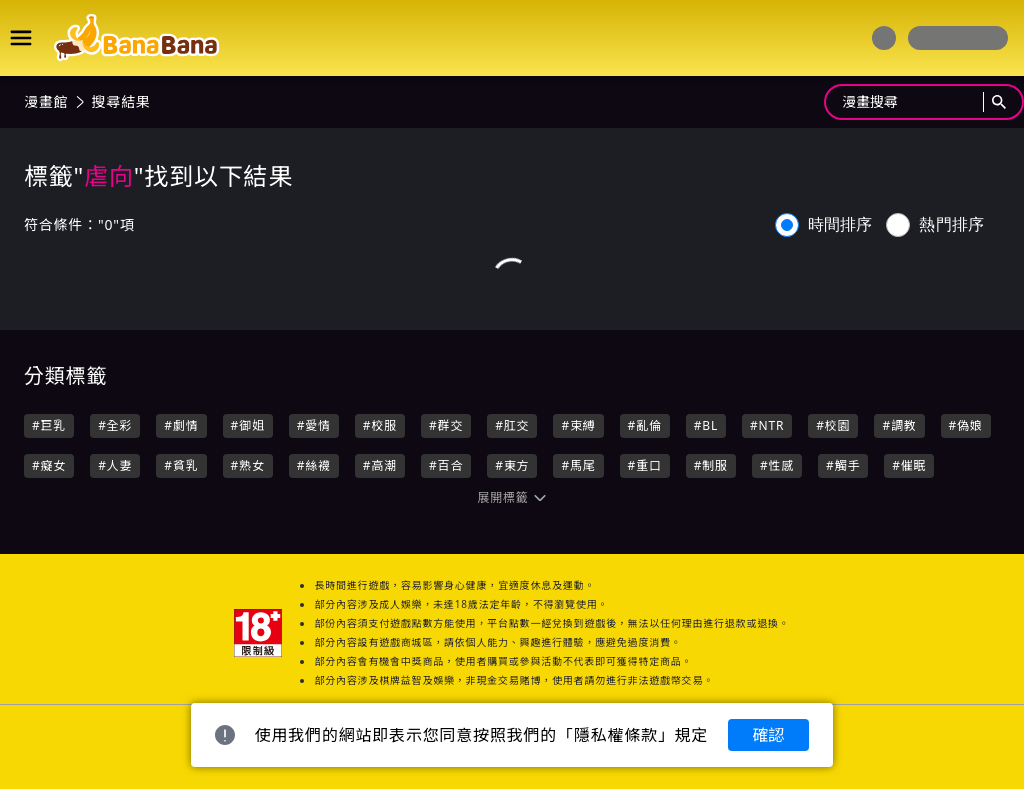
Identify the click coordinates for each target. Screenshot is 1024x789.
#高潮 (380, 465)
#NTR (767, 425)
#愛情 (314, 425)
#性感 (777, 465)
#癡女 (49, 465)
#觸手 (843, 465)
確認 (768, 735)
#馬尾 (578, 465)
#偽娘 (966, 425)
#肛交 (512, 425)
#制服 (711, 465)
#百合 (446, 465)
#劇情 (181, 425)
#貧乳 (181, 465)
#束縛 (578, 425)
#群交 (446, 425)
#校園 (833, 425)
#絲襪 (314, 465)
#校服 (380, 425)
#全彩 (115, 425)
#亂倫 (645, 425)
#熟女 (248, 465)
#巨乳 (49, 425)
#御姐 (248, 425)
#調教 (899, 425)
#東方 (512, 465)
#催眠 (909, 465)
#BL (706, 425)
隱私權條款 (616, 735)
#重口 (645, 465)
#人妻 (115, 465)
